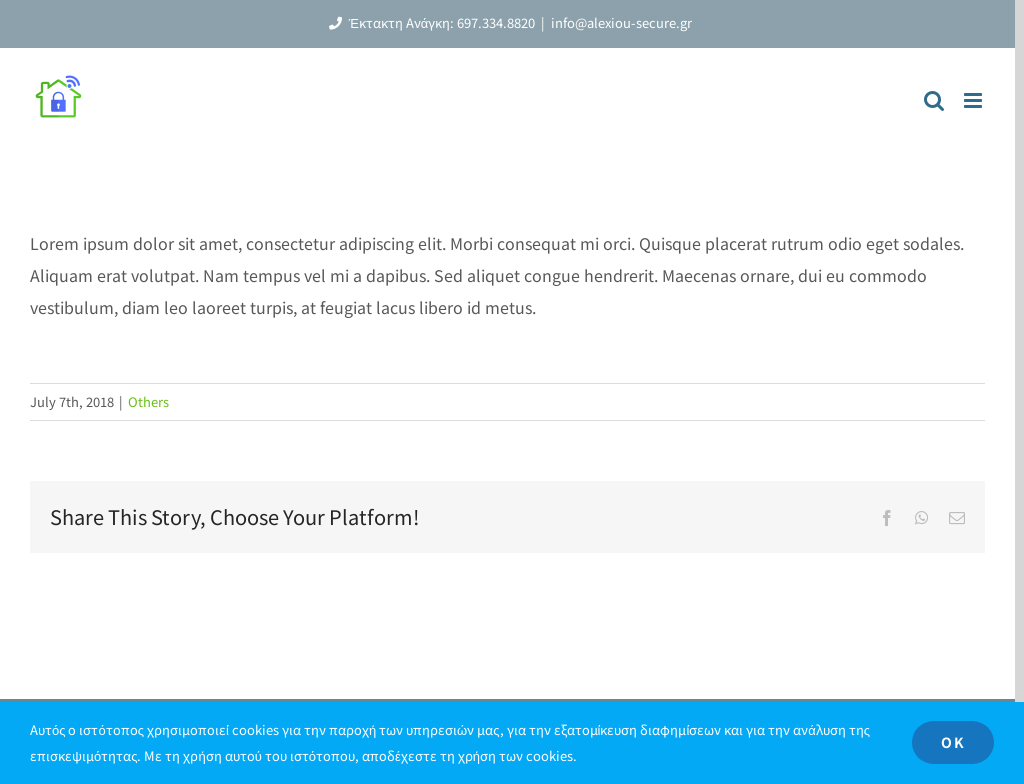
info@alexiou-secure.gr (621, 22)
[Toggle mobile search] (934, 100)
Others (148, 401)
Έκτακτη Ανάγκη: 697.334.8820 (429, 22)
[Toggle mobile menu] (974, 100)
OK (953, 742)
